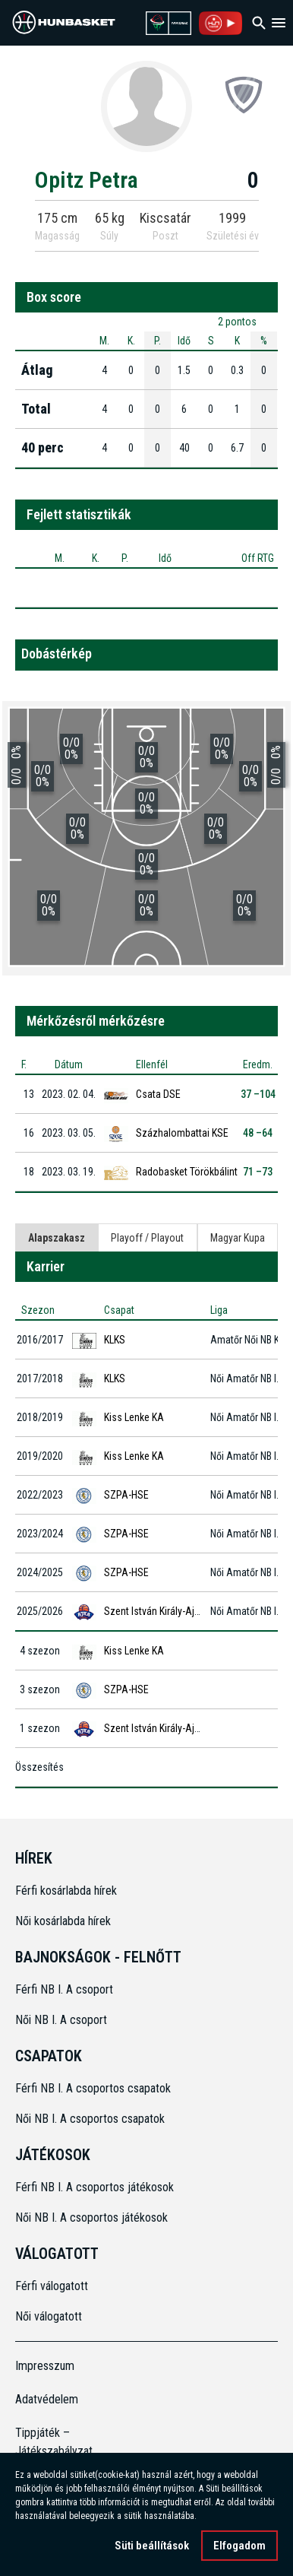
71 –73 (258, 1172)
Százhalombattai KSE (182, 1133)
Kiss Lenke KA (134, 1417)
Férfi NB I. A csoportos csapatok (94, 2088)
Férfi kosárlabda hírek (66, 1890)
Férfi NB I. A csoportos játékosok (94, 2187)
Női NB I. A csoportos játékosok (91, 2217)
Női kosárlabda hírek (63, 1921)
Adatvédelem (46, 2399)
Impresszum (44, 2366)
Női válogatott (48, 2316)
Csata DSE (158, 1094)
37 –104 (258, 1094)
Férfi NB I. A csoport (64, 1989)
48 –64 (258, 1133)
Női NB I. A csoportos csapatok (91, 2118)
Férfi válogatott (51, 2286)
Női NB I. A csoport (61, 2020)
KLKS (114, 1340)
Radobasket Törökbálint (187, 1172)
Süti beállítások (152, 2545)
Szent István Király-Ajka (154, 1611)
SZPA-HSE (126, 1495)
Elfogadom (239, 2545)
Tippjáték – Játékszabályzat (48, 2441)
